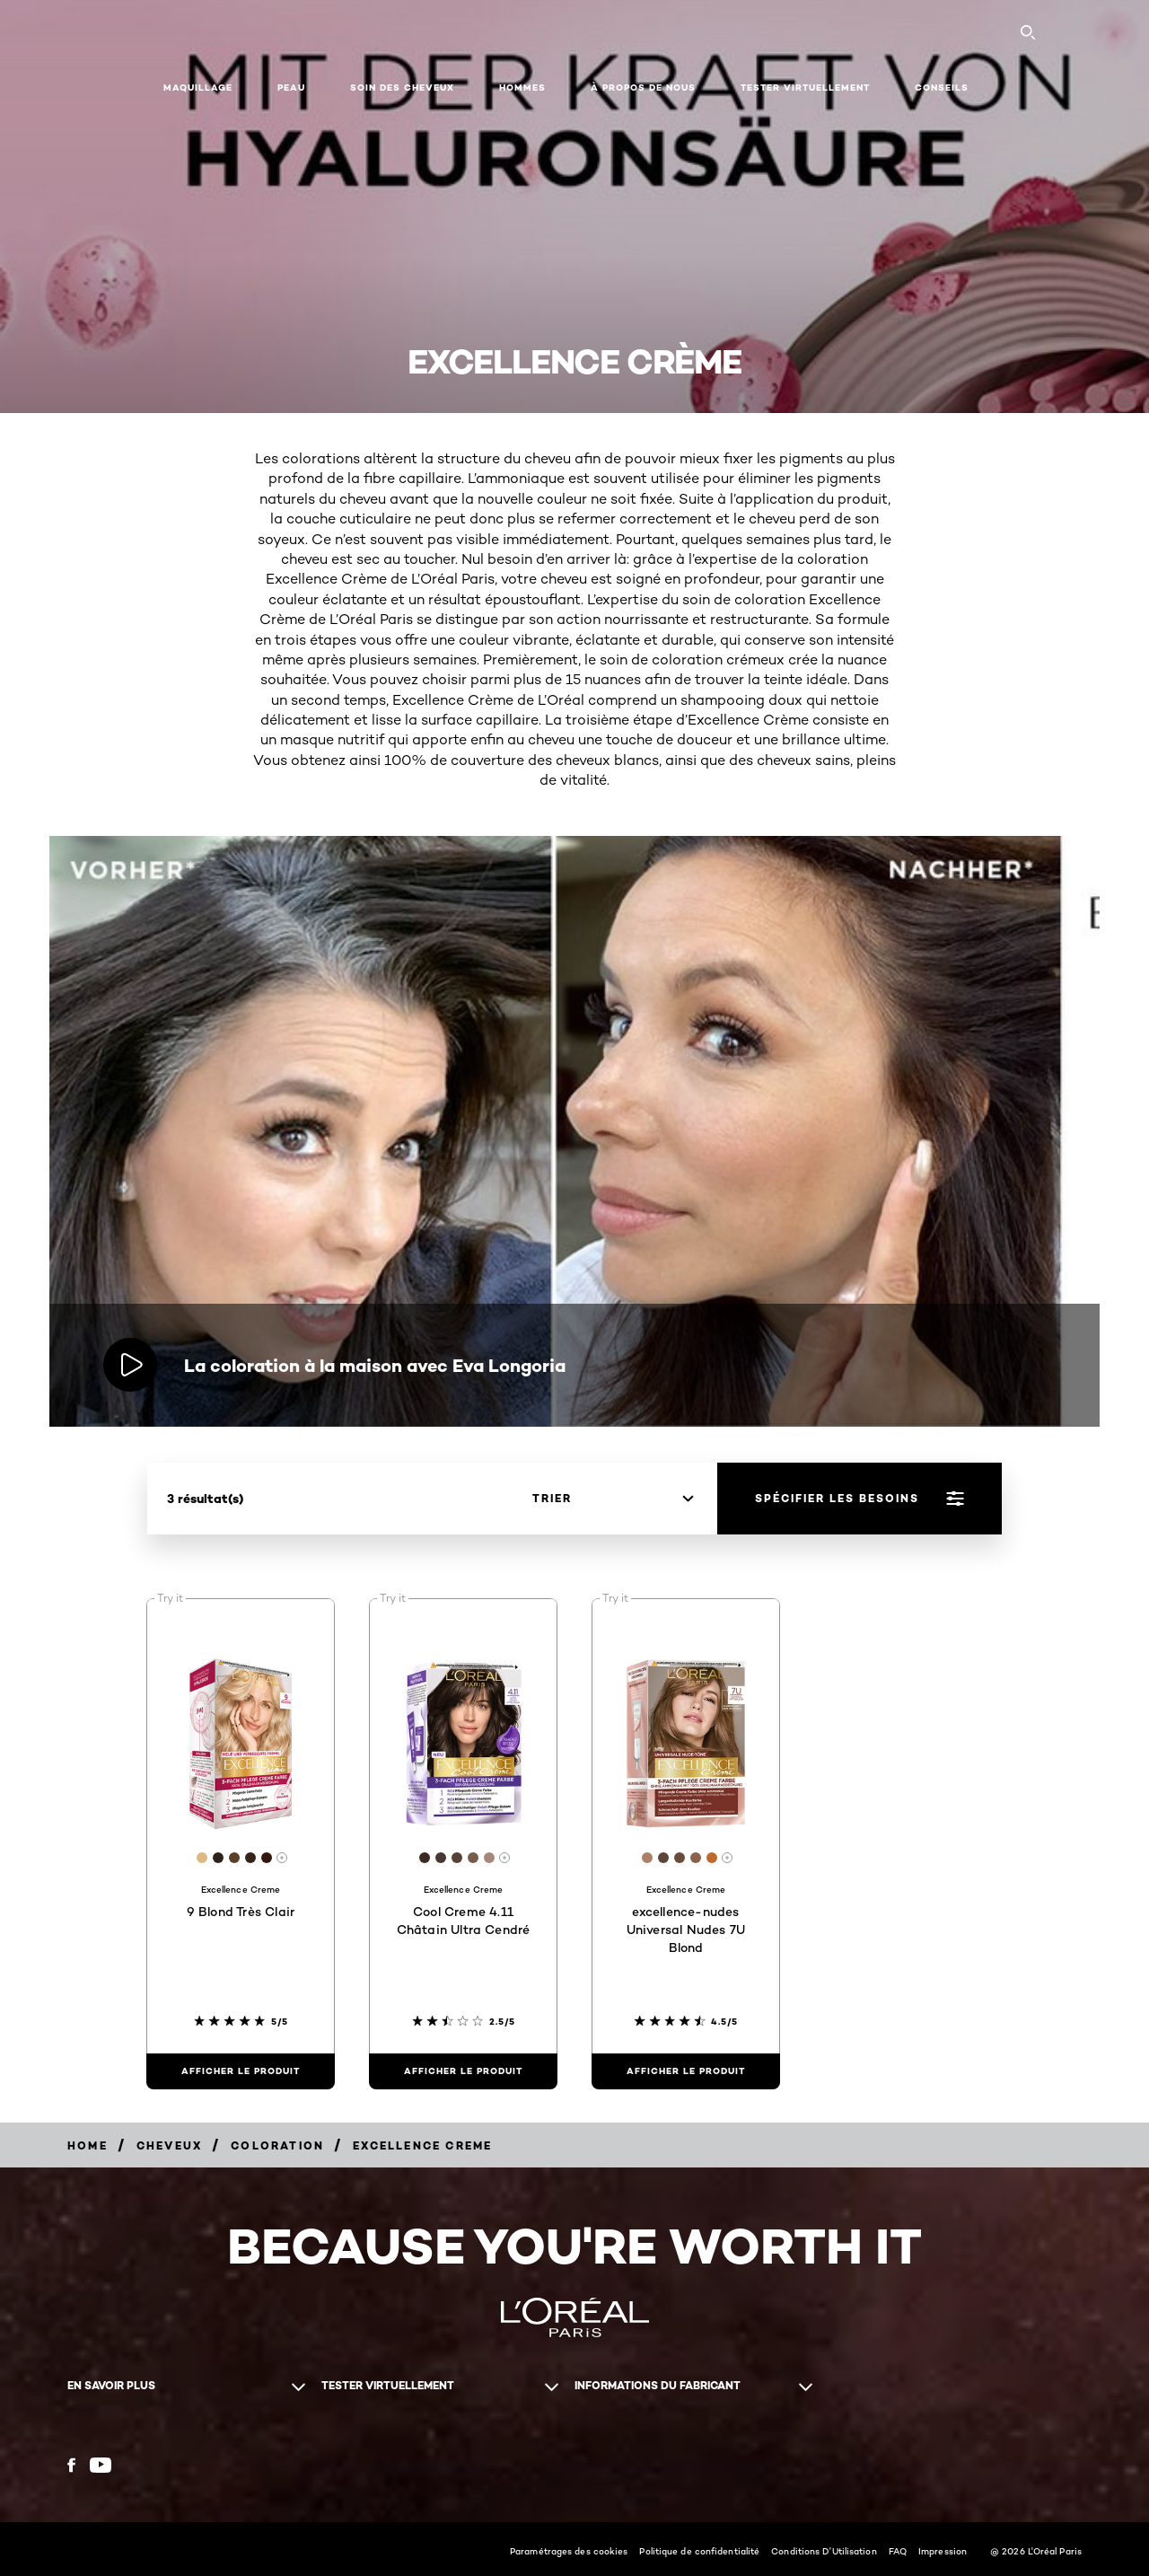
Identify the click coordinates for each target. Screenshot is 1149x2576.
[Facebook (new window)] (71, 2465)
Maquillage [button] (197, 87)
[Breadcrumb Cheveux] (169, 2145)
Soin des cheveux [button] (402, 87)
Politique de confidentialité (699, 2550)
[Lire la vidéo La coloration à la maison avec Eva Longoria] (130, 1365)
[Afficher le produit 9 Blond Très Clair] (240, 2071)
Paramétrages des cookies (568, 2550)
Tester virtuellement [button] (805, 87)
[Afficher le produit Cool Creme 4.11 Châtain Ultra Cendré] (463, 2071)
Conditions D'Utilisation (823, 2550)
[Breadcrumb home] (87, 2145)
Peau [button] (291, 87)
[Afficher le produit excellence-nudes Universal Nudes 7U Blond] (686, 2071)
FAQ (898, 2550)
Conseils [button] (942, 87)
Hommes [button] (522, 87)
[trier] (612, 1498)
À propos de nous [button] (643, 87)
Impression (942, 2550)
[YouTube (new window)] (100, 2465)
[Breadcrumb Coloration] (277, 2145)
